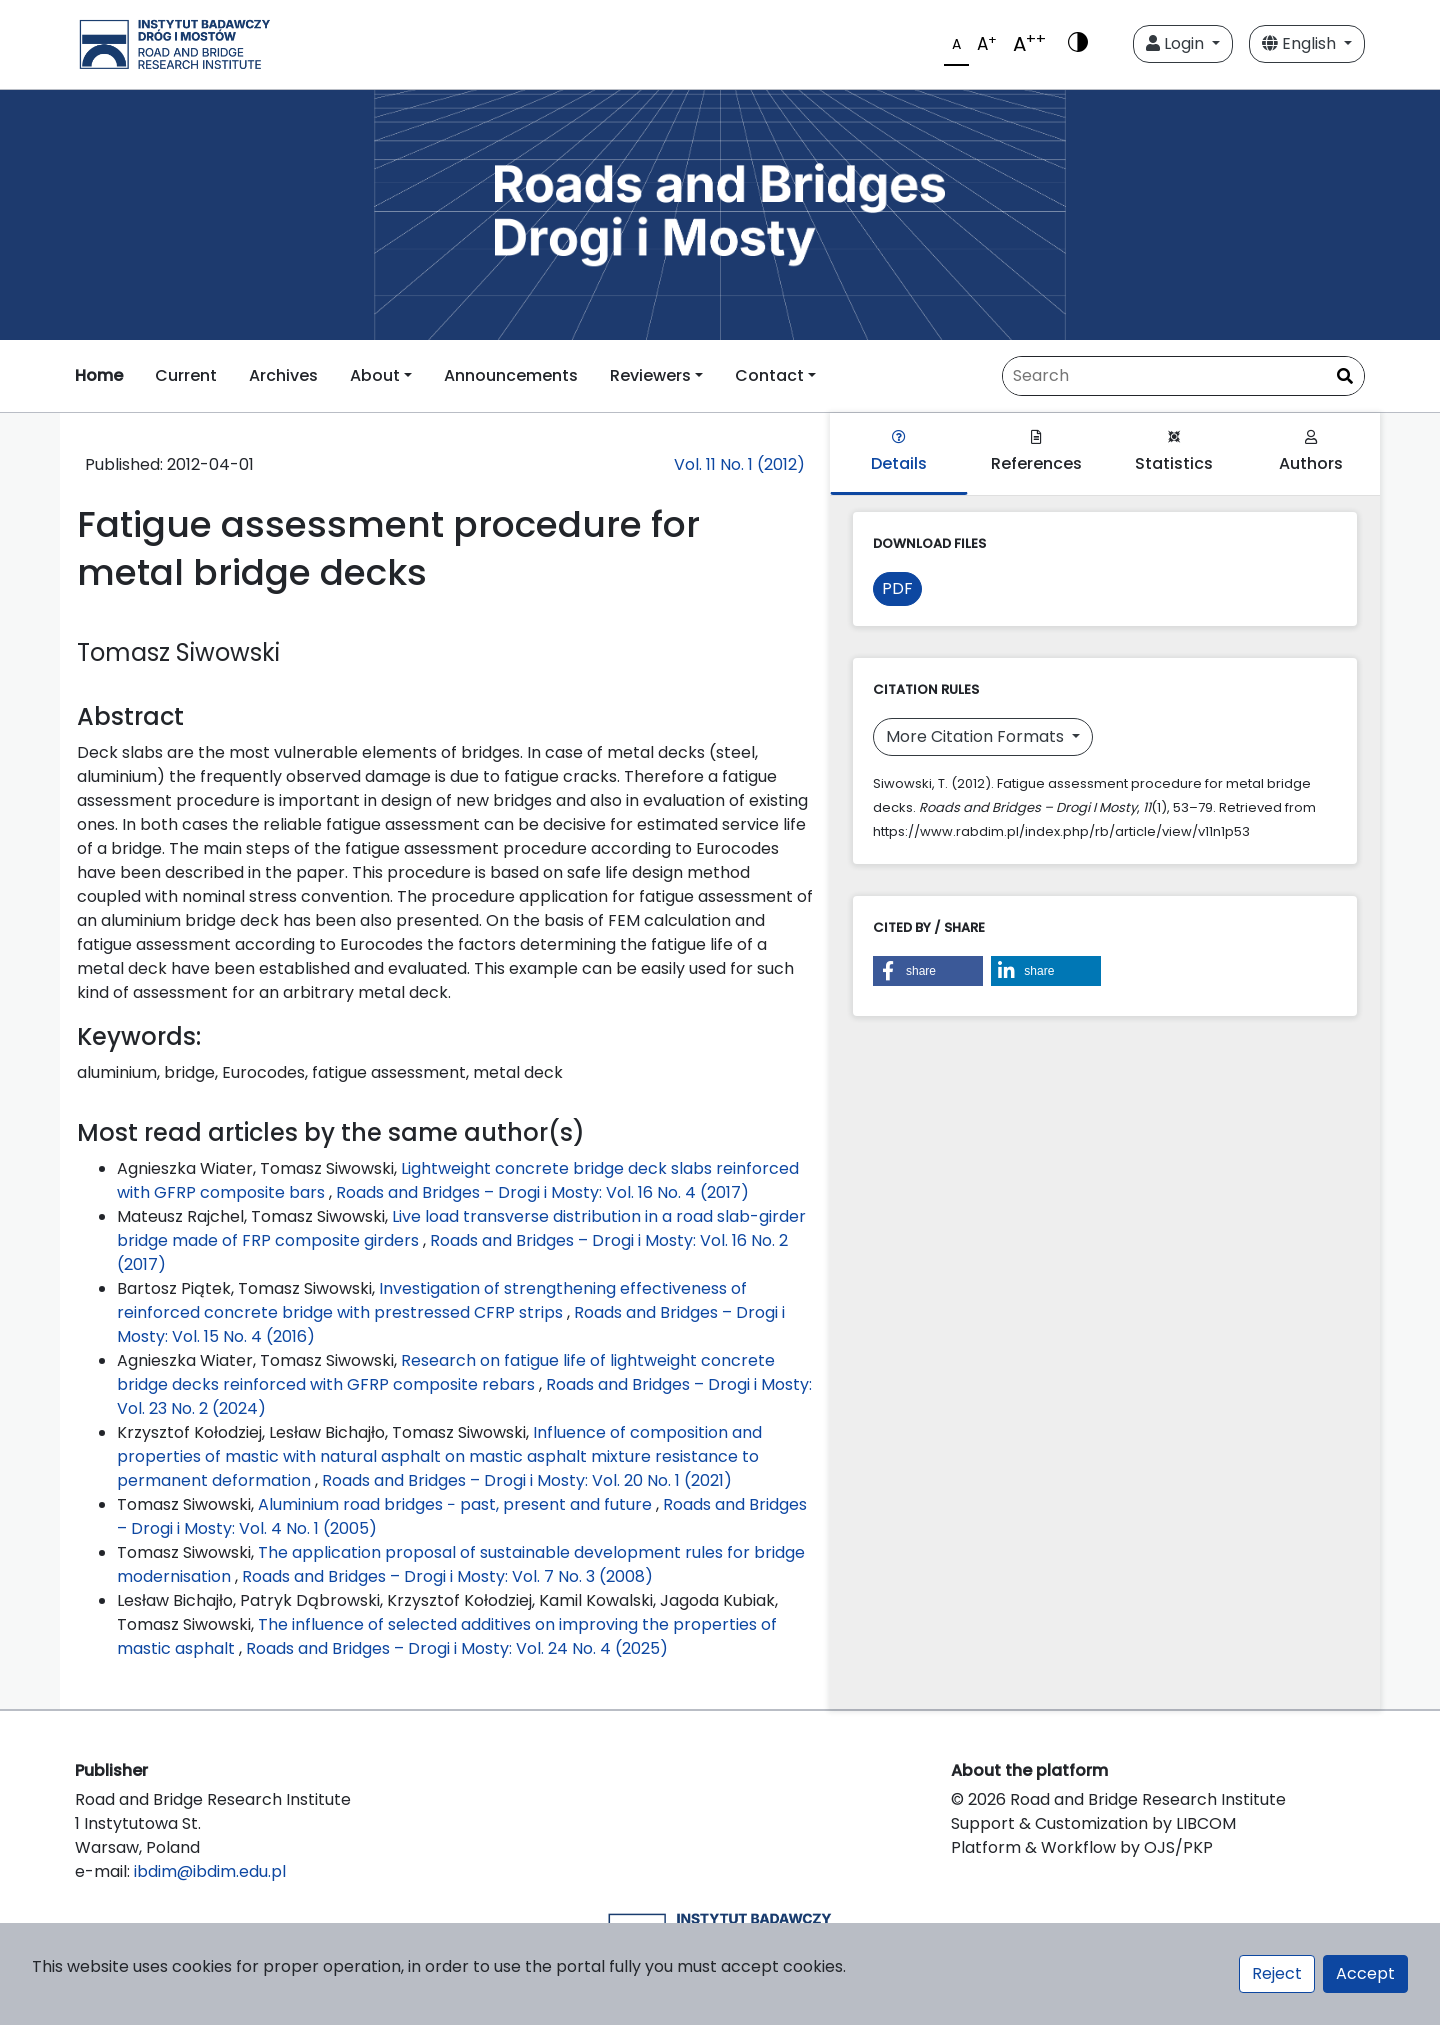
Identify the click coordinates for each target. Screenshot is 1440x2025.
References (1036, 452)
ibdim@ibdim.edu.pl (210, 1871)
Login (1177, 43)
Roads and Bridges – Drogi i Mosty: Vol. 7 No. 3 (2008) (447, 1576)
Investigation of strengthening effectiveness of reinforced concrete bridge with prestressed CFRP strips (432, 1300)
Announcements (511, 375)
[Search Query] (1183, 376)
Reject (1277, 1973)
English (1301, 43)
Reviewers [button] (650, 375)
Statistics (1174, 452)
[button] (928, 971)
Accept (1365, 1973)
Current (186, 375)
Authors (1311, 452)
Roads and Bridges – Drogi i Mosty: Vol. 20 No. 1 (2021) (527, 1480)
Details (899, 452)
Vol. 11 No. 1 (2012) (739, 464)
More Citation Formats (977, 736)
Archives (283, 375)
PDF (897, 588)
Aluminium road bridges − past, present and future (457, 1504)
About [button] (375, 375)
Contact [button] (769, 375)
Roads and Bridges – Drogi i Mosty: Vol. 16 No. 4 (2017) (542, 1192)
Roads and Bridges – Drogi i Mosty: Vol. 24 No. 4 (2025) (457, 1648)
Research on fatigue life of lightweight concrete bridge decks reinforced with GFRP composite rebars (446, 1372)
